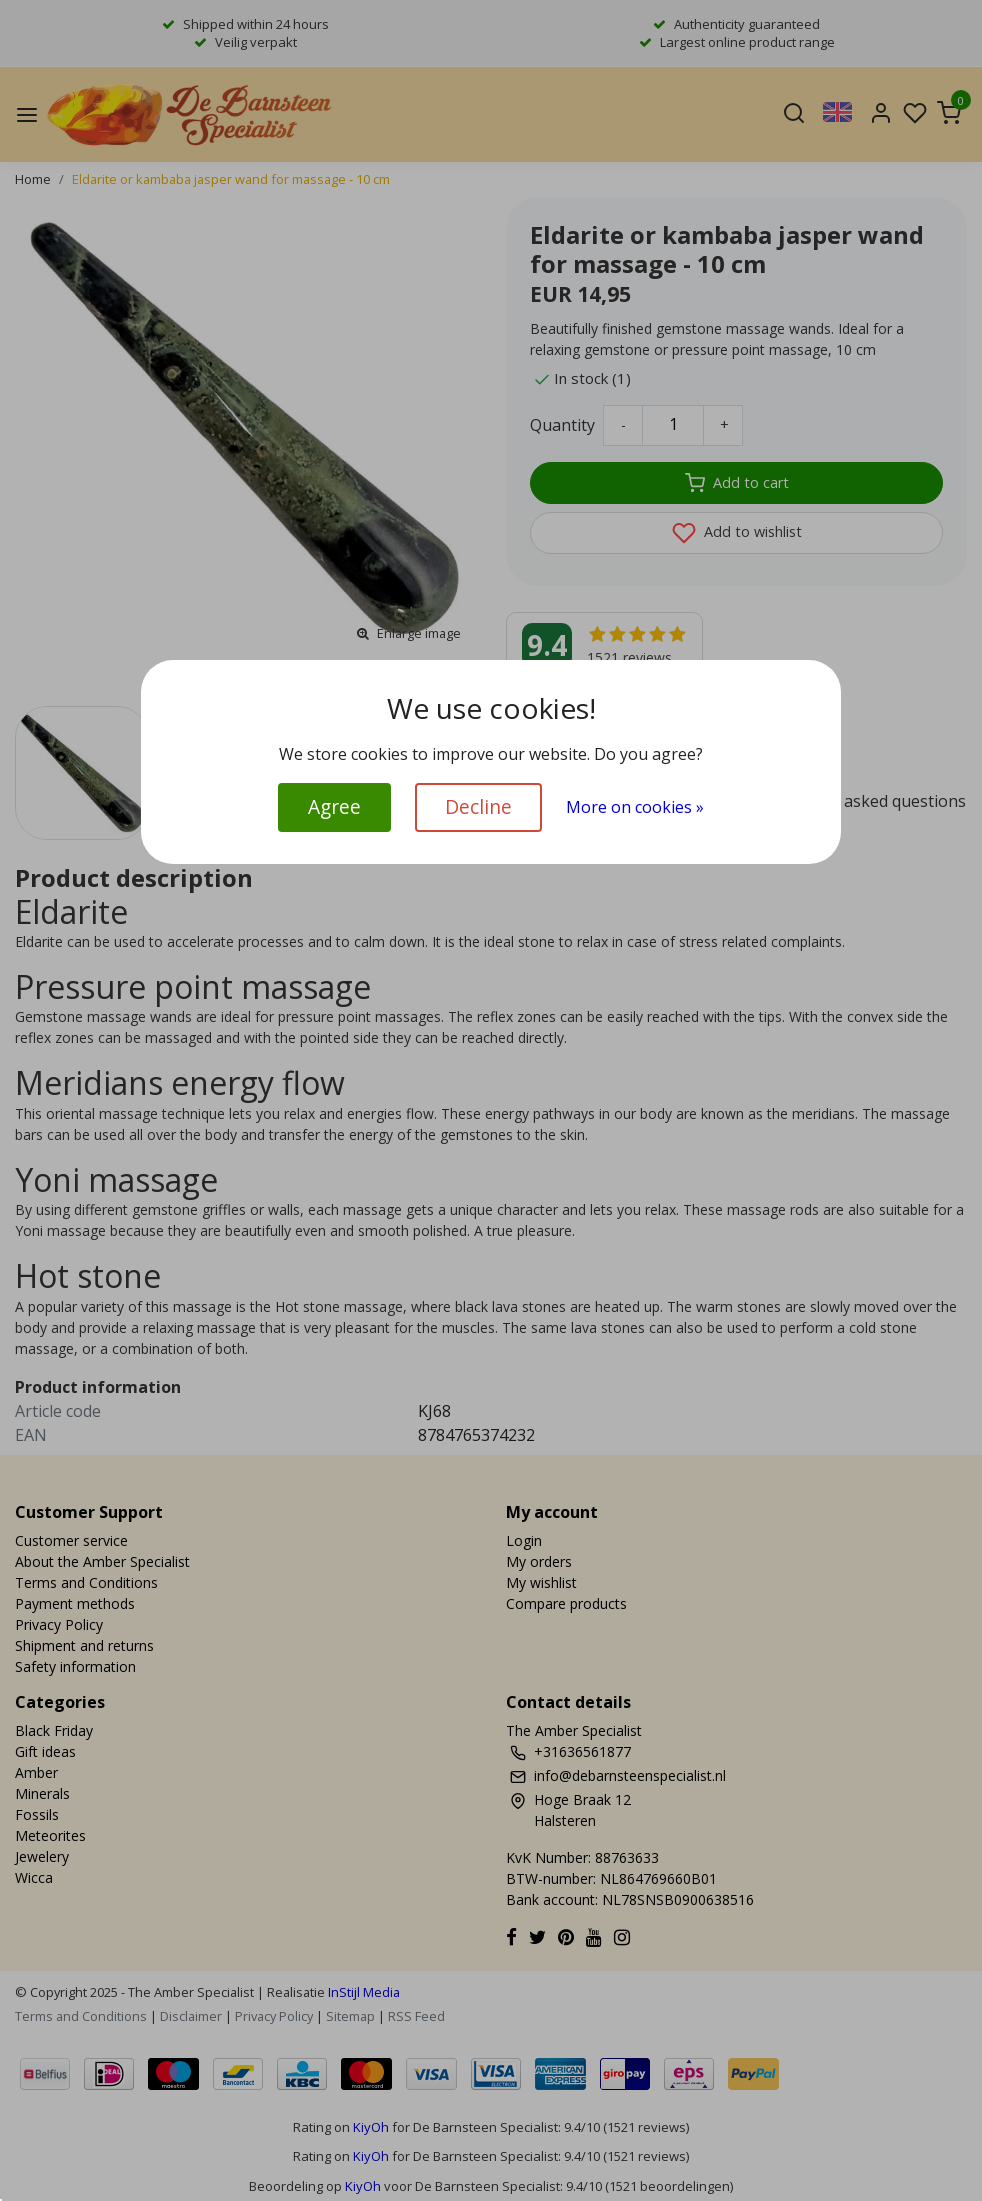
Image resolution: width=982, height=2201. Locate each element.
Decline (478, 806)
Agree (334, 806)
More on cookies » (635, 807)
